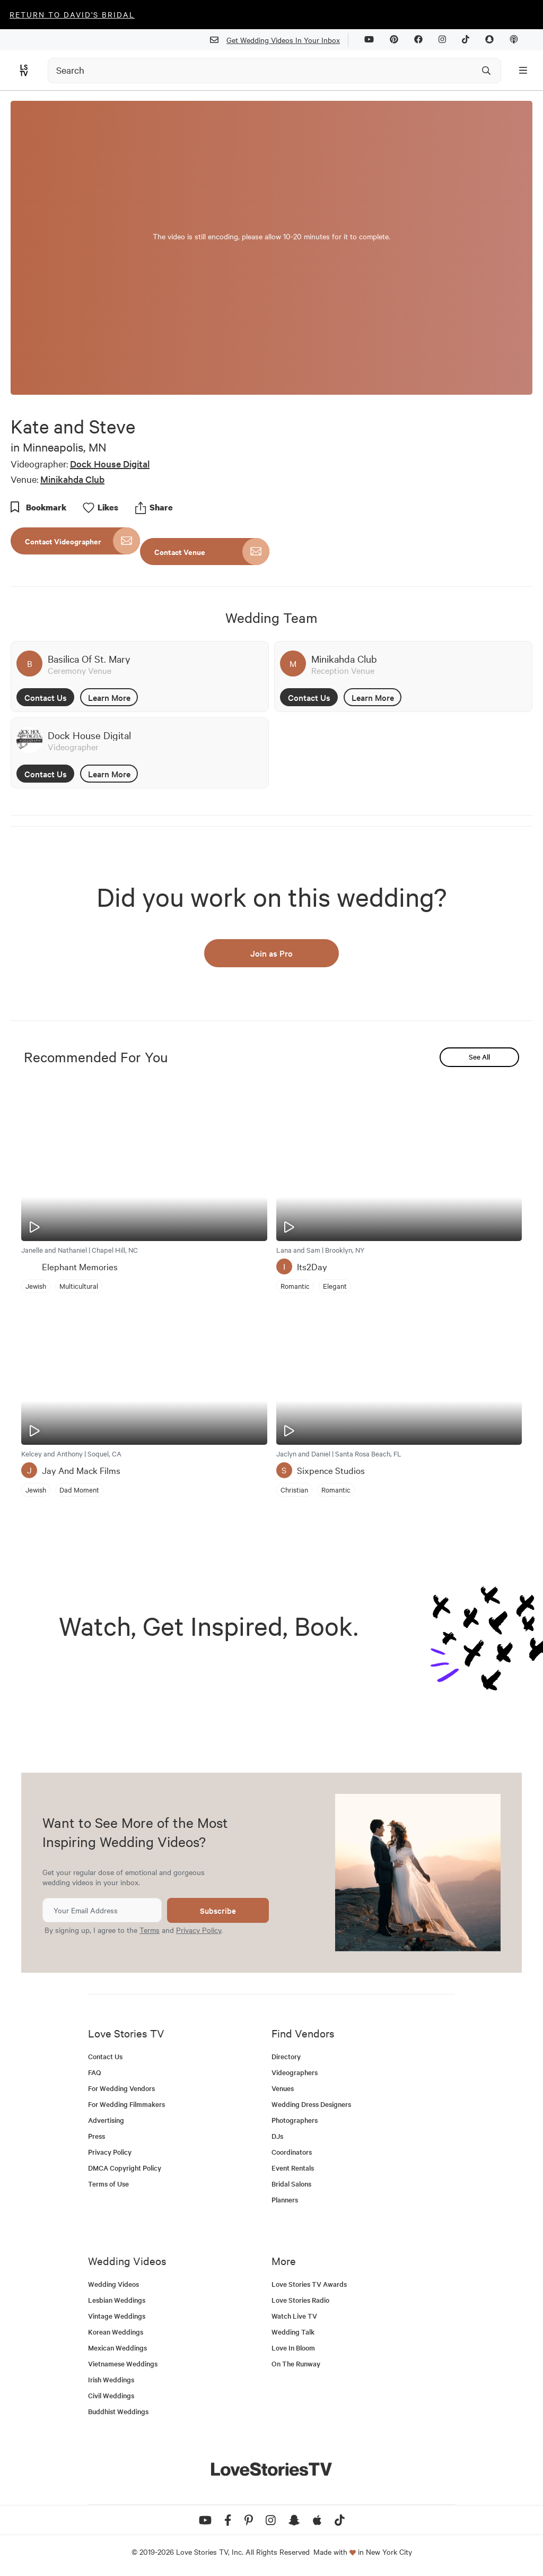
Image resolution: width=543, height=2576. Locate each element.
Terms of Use (108, 2184)
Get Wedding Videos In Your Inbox (279, 40)
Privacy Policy (198, 1929)
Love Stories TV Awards (309, 2284)
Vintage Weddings (116, 2316)
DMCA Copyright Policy (124, 2168)
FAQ (94, 2072)
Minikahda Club (72, 479)
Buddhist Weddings (118, 2411)
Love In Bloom (293, 2348)
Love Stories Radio (300, 2300)
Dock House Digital (110, 463)
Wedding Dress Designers (311, 2104)
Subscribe (218, 1910)
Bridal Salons (291, 2184)
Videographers (295, 2072)
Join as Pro (271, 953)
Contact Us (45, 697)
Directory (286, 2056)
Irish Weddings (111, 2379)
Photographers (295, 2120)
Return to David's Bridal (72, 14)
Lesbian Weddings (116, 2300)
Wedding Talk (293, 2332)
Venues (283, 2088)
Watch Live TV (294, 2316)
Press (96, 2136)
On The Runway (296, 2363)
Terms (149, 1929)
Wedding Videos (113, 2284)
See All (479, 1057)
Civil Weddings (111, 2395)
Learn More (109, 697)
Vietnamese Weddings (122, 2363)
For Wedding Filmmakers (126, 2104)
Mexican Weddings (117, 2348)
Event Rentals (293, 2168)
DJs (277, 2136)
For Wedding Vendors (121, 2088)
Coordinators (292, 2152)
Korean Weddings (115, 2332)
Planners (285, 2200)
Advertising (106, 2120)
